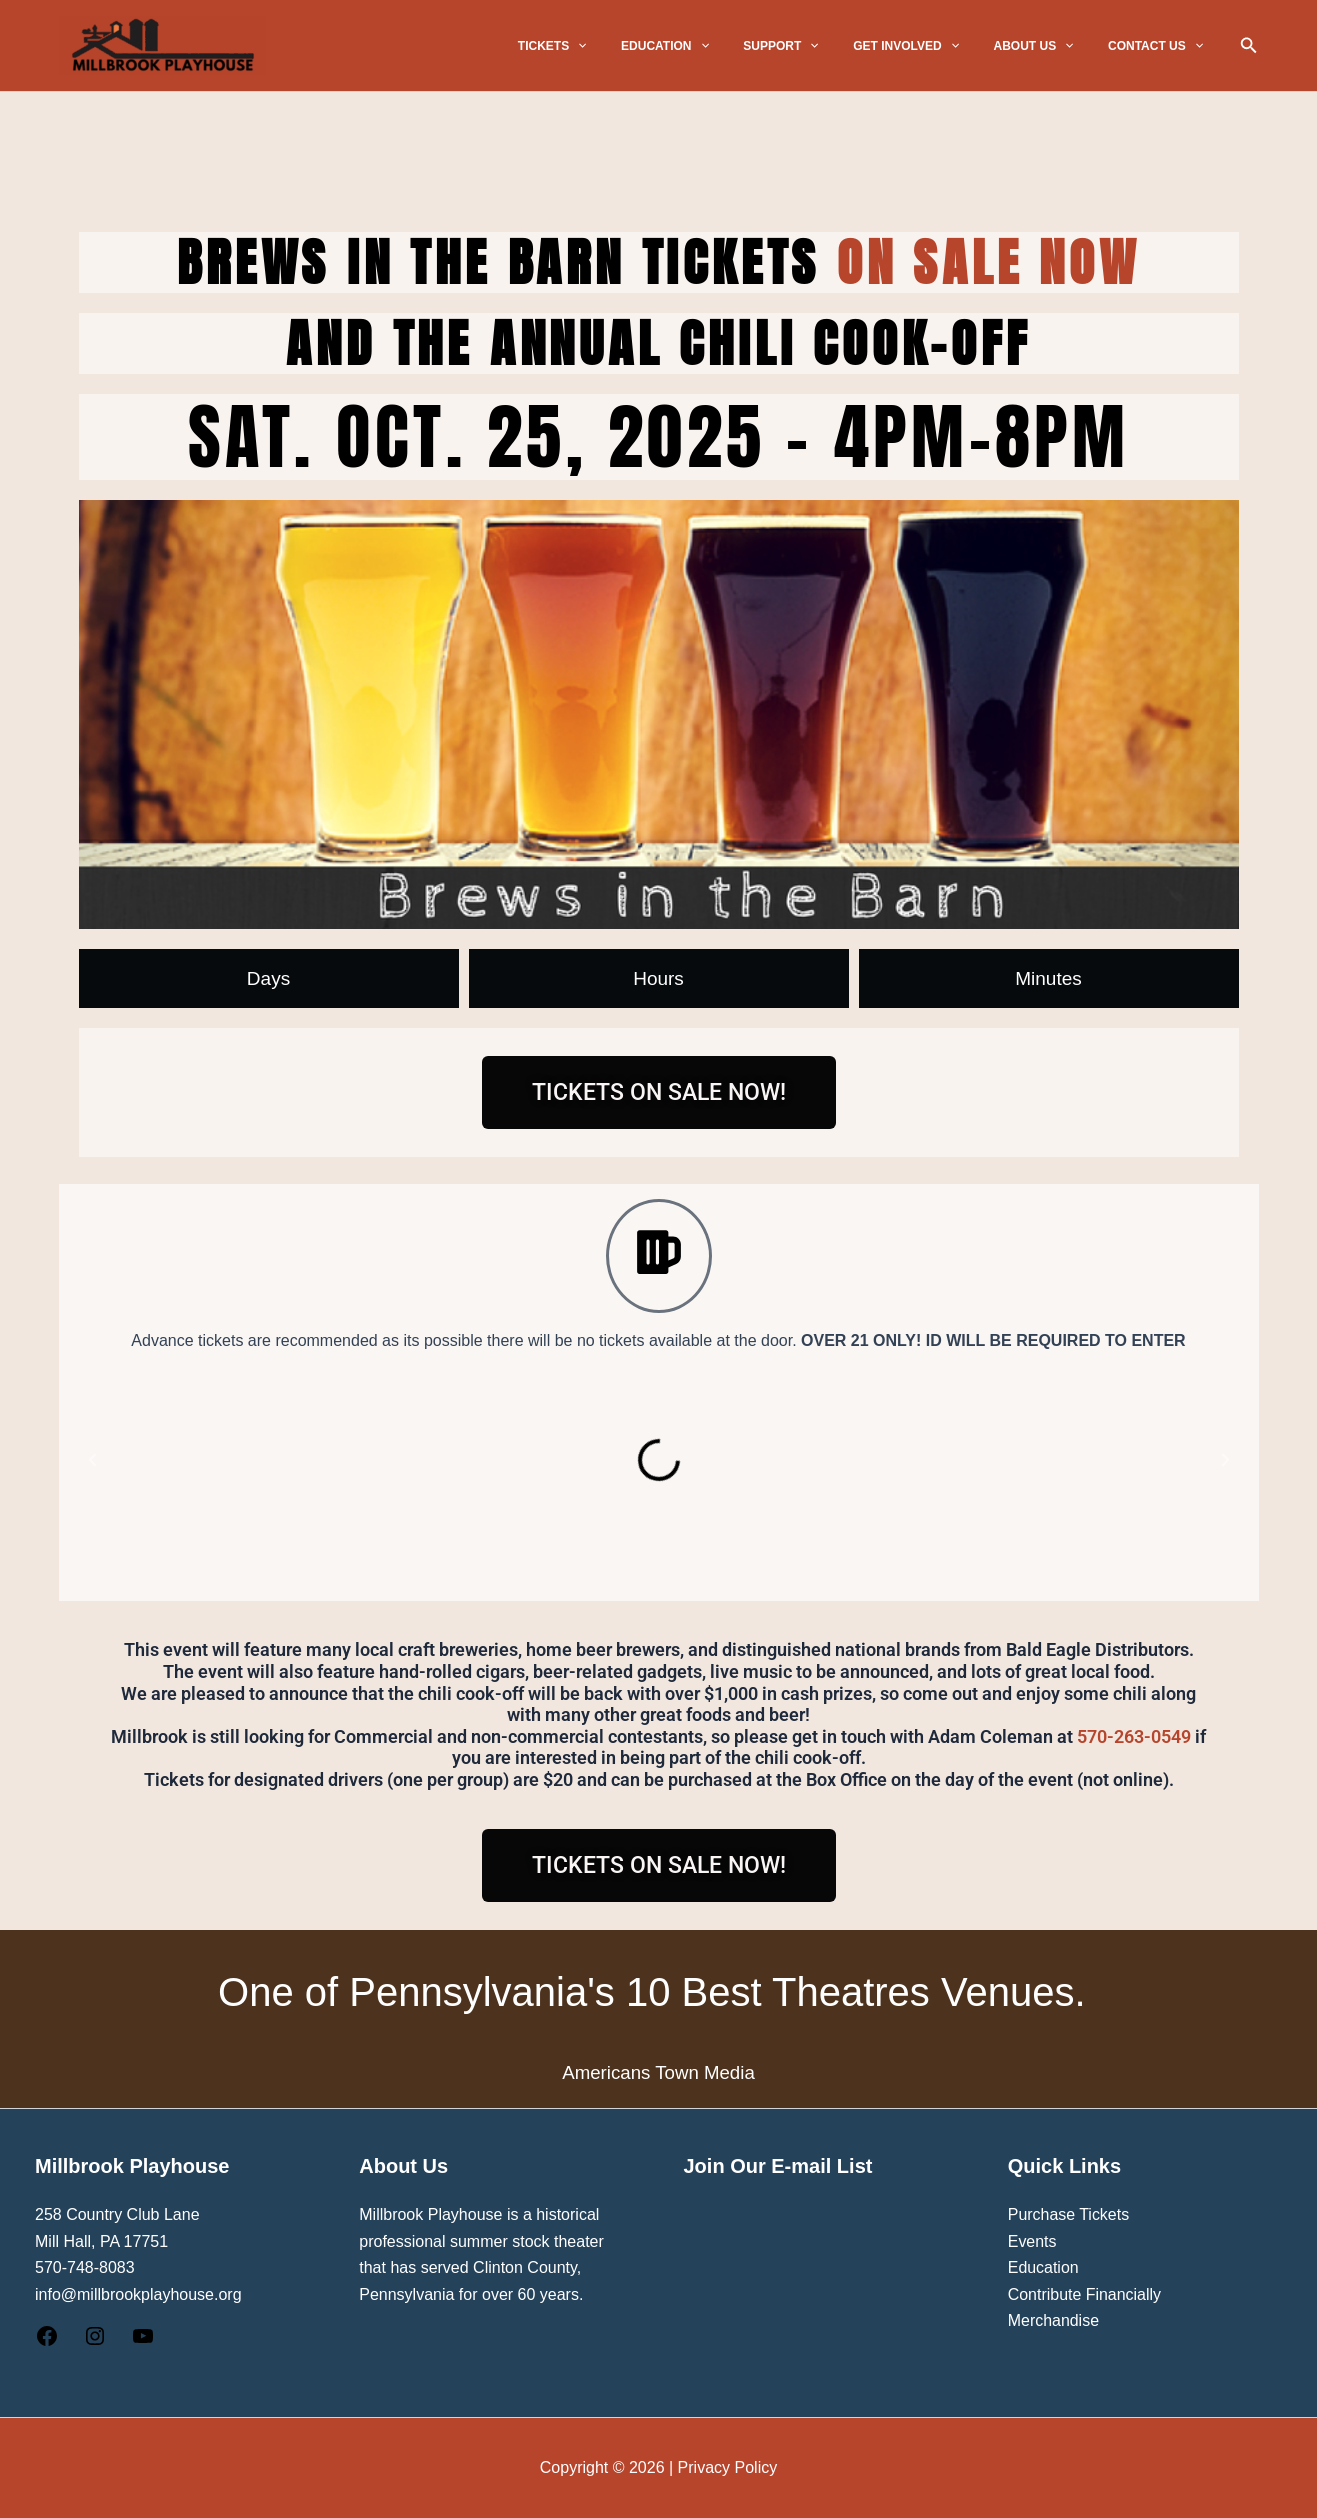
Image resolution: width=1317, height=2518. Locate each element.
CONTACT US (1160, 46)
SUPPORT (818, 46)
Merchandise (1054, 2320)
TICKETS (610, 46)
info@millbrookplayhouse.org (138, 2294)
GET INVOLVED (933, 46)
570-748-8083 (85, 2267)
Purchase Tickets (1069, 2214)
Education (1043, 2267)
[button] (636, 46)
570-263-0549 (1134, 1736)
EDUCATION (713, 46)
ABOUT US (1049, 46)
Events (1032, 2241)
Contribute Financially (1085, 2294)
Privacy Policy (728, 2467)
